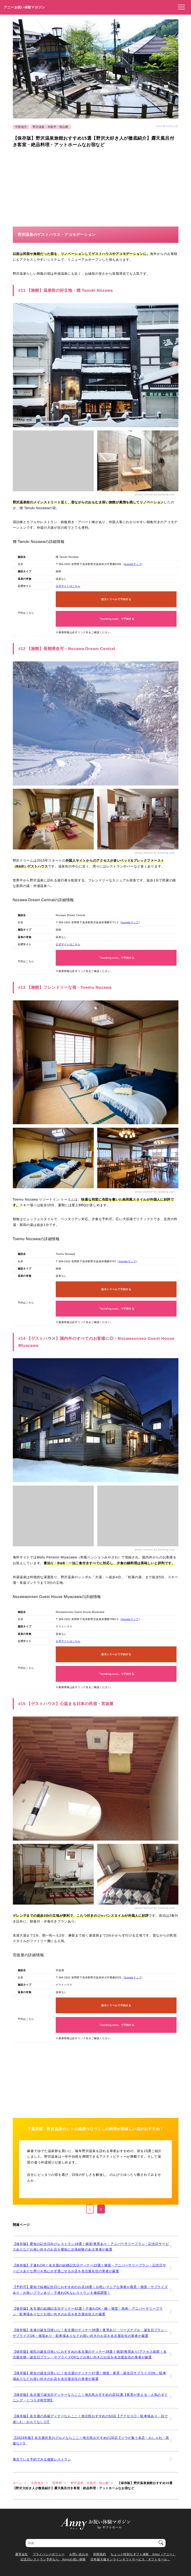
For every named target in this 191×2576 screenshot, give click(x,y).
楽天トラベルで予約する (116, 599)
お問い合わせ (78, 2554)
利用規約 (99, 2554)
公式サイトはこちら (68, 586)
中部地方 (21, 127)
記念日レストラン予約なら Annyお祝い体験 (53, 2559)
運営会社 (21, 2554)
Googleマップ (132, 564)
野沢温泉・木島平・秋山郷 (50, 127)
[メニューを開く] (180, 7)
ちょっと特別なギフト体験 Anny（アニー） (143, 2554)
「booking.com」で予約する (116, 618)
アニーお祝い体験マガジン (24, 7)
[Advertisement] (52, 185)
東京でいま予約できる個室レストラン (42, 2459)
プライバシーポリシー (49, 2554)
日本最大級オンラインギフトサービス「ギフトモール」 (130, 2559)
